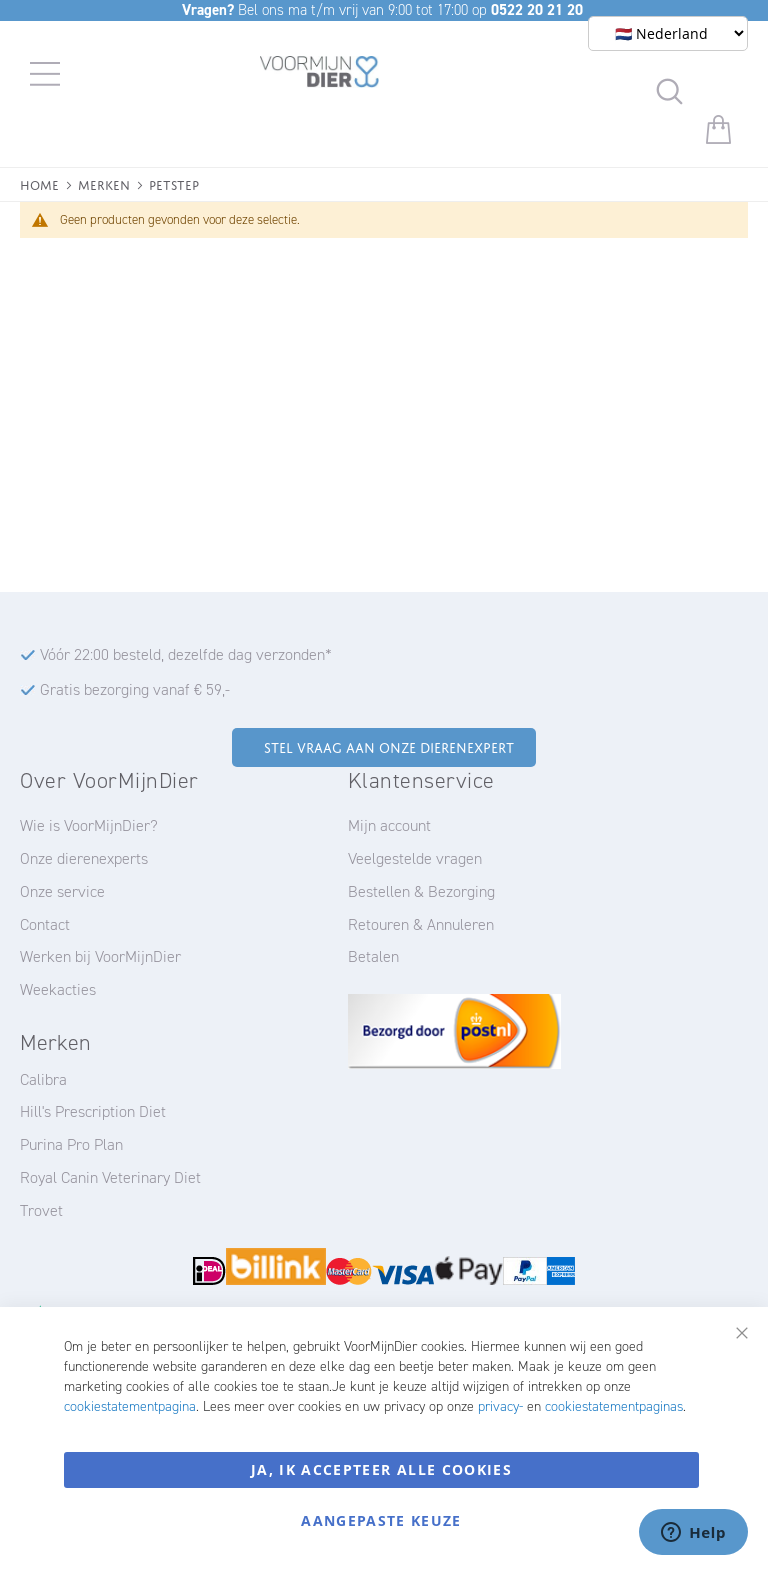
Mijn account (389, 825)
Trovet (41, 1210)
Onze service (62, 891)
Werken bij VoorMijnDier (100, 956)
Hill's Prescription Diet (93, 1111)
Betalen (373, 956)
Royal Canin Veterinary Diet (110, 1177)
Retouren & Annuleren (421, 924)
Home (39, 183)
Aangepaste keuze (381, 1520)
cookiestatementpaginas (614, 1406)
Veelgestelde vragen (415, 858)
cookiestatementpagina (130, 1406)
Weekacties (58, 989)
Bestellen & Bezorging (421, 891)
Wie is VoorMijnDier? (89, 825)
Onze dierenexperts (84, 858)
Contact (45, 924)
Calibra (43, 1079)
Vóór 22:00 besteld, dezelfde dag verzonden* (186, 654)
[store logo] (319, 75)
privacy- (500, 1406)
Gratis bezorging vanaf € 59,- (135, 689)
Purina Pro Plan (71, 1144)
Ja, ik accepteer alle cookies (381, 1469)
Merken (104, 183)
